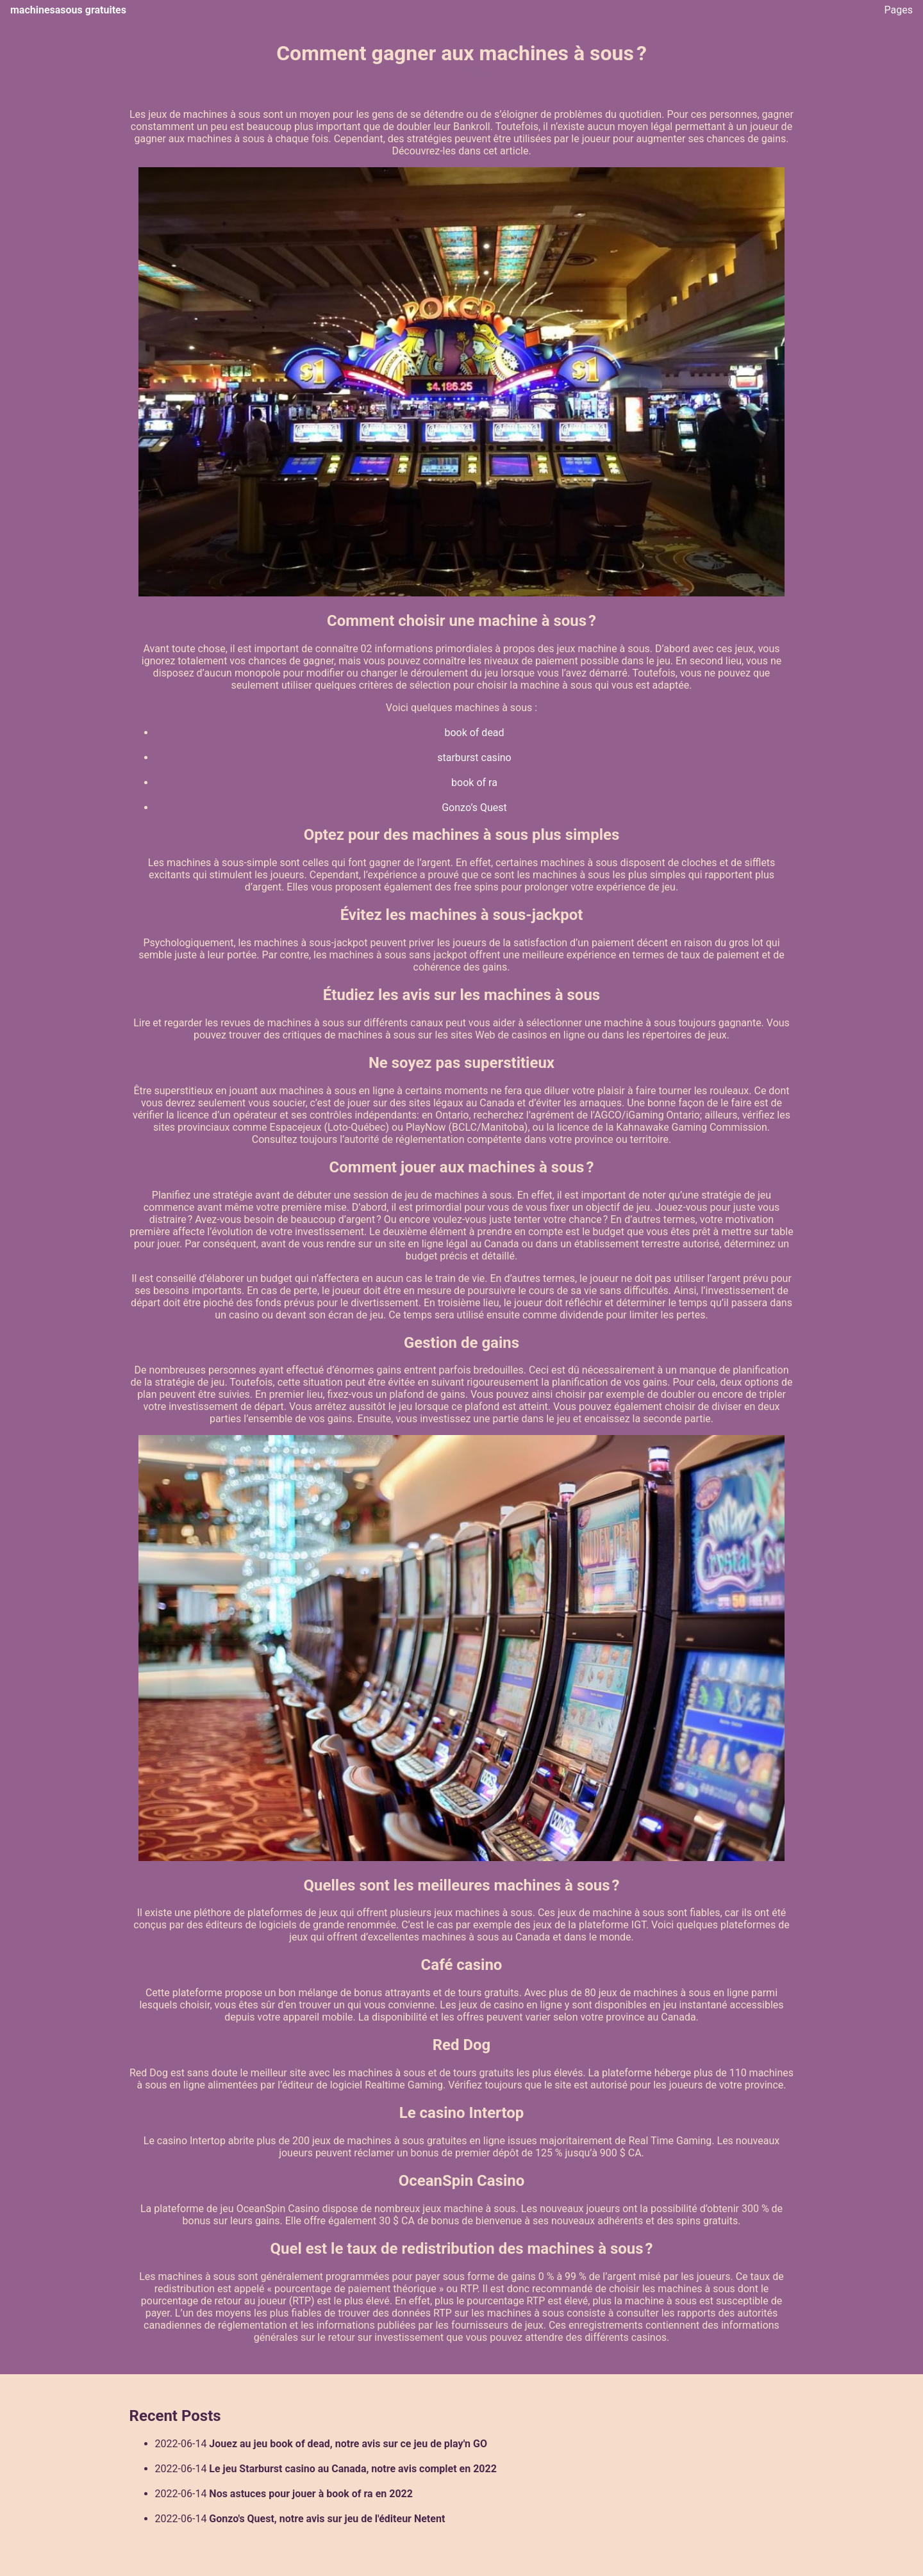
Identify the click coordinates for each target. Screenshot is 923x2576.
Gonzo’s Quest (474, 807)
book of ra (474, 782)
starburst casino (474, 757)
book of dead (474, 732)
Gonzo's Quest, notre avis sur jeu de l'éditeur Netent (327, 2519)
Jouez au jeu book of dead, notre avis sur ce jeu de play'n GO (348, 2444)
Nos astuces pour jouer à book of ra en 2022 (311, 2494)
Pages (899, 10)
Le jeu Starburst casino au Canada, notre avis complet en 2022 (353, 2469)
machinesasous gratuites (68, 10)
